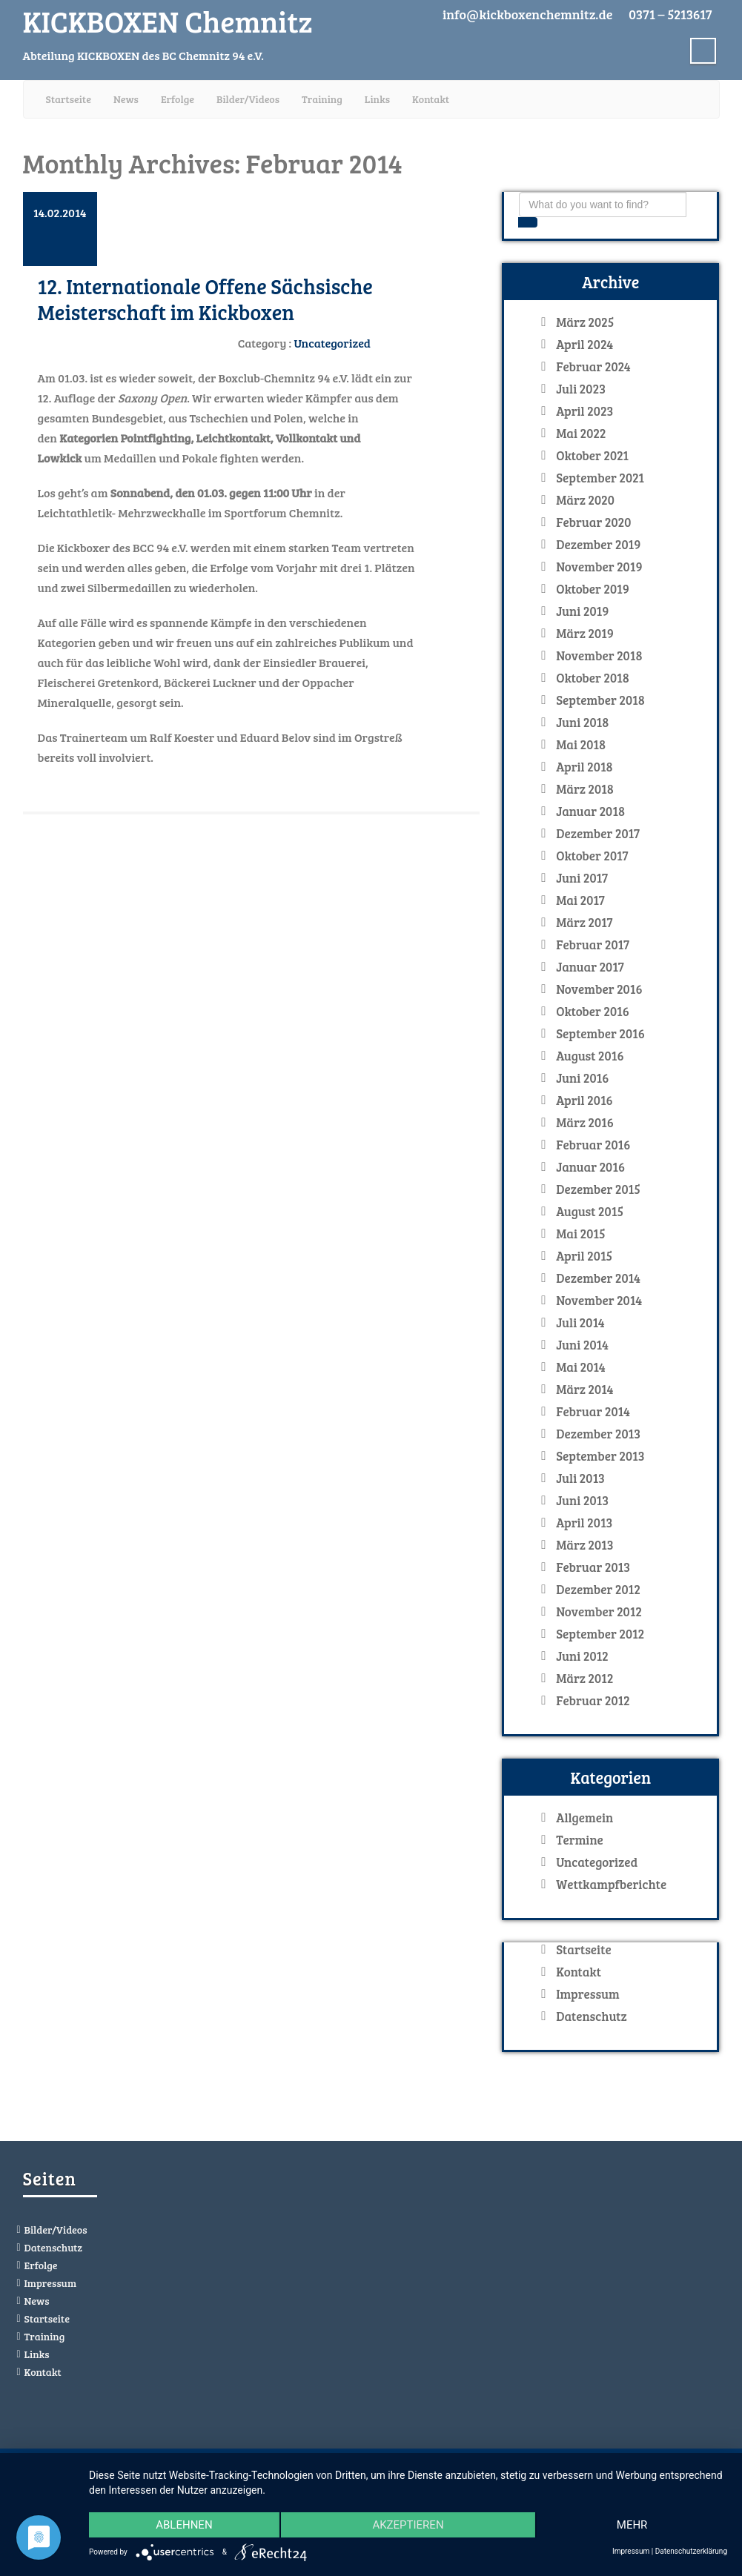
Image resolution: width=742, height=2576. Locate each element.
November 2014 (599, 1300)
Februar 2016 (593, 1145)
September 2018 (600, 700)
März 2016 (585, 1122)
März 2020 (585, 500)
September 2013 (600, 1456)
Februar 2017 (592, 944)
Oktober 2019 (592, 589)
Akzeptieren (407, 2525)
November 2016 (599, 989)
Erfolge (177, 99)
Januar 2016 (590, 1167)
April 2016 (584, 1100)
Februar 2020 (593, 522)
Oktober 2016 (592, 1011)
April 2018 (584, 767)
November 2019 (599, 567)
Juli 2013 (580, 1478)
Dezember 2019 (598, 544)
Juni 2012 (582, 1656)
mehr (632, 2525)
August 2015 (589, 1211)
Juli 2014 (580, 1322)
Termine (579, 1840)
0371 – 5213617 (670, 14)
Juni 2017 (582, 878)
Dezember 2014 (598, 1278)
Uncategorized (332, 343)
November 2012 (599, 1611)
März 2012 (584, 1678)
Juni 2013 (582, 1500)
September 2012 (600, 1634)
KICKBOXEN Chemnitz (168, 21)
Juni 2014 (582, 1345)
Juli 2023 (581, 389)
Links (377, 99)
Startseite (68, 99)
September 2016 (600, 1033)
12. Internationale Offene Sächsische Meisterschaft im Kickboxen (205, 299)
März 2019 (585, 633)
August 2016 (589, 1056)
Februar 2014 (593, 1411)
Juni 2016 (582, 1078)
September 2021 (600, 478)
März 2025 (585, 322)
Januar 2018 (590, 811)
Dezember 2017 (598, 833)
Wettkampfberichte (611, 1884)
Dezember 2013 (598, 1434)
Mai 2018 (581, 744)
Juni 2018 (582, 722)
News (126, 99)
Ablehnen (184, 2525)
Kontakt (430, 99)
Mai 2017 (580, 900)
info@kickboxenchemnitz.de (527, 14)
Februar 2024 (593, 366)
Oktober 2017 (592, 856)
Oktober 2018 (592, 678)
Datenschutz (591, 2016)
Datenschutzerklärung (691, 2551)
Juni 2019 (582, 611)
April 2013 (584, 1523)
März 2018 (585, 789)
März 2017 (584, 922)
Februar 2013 (593, 1567)
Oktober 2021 (592, 455)
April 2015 (584, 1256)
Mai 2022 (581, 433)
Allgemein (584, 1817)
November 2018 (599, 655)
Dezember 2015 (598, 1189)
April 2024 (584, 344)
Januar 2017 (590, 967)
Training (322, 99)
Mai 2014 (580, 1367)
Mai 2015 (580, 1233)
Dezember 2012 (598, 1589)
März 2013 (585, 1545)
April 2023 (584, 411)
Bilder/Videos (247, 99)
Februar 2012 (593, 1700)
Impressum (588, 1994)
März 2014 (584, 1389)
